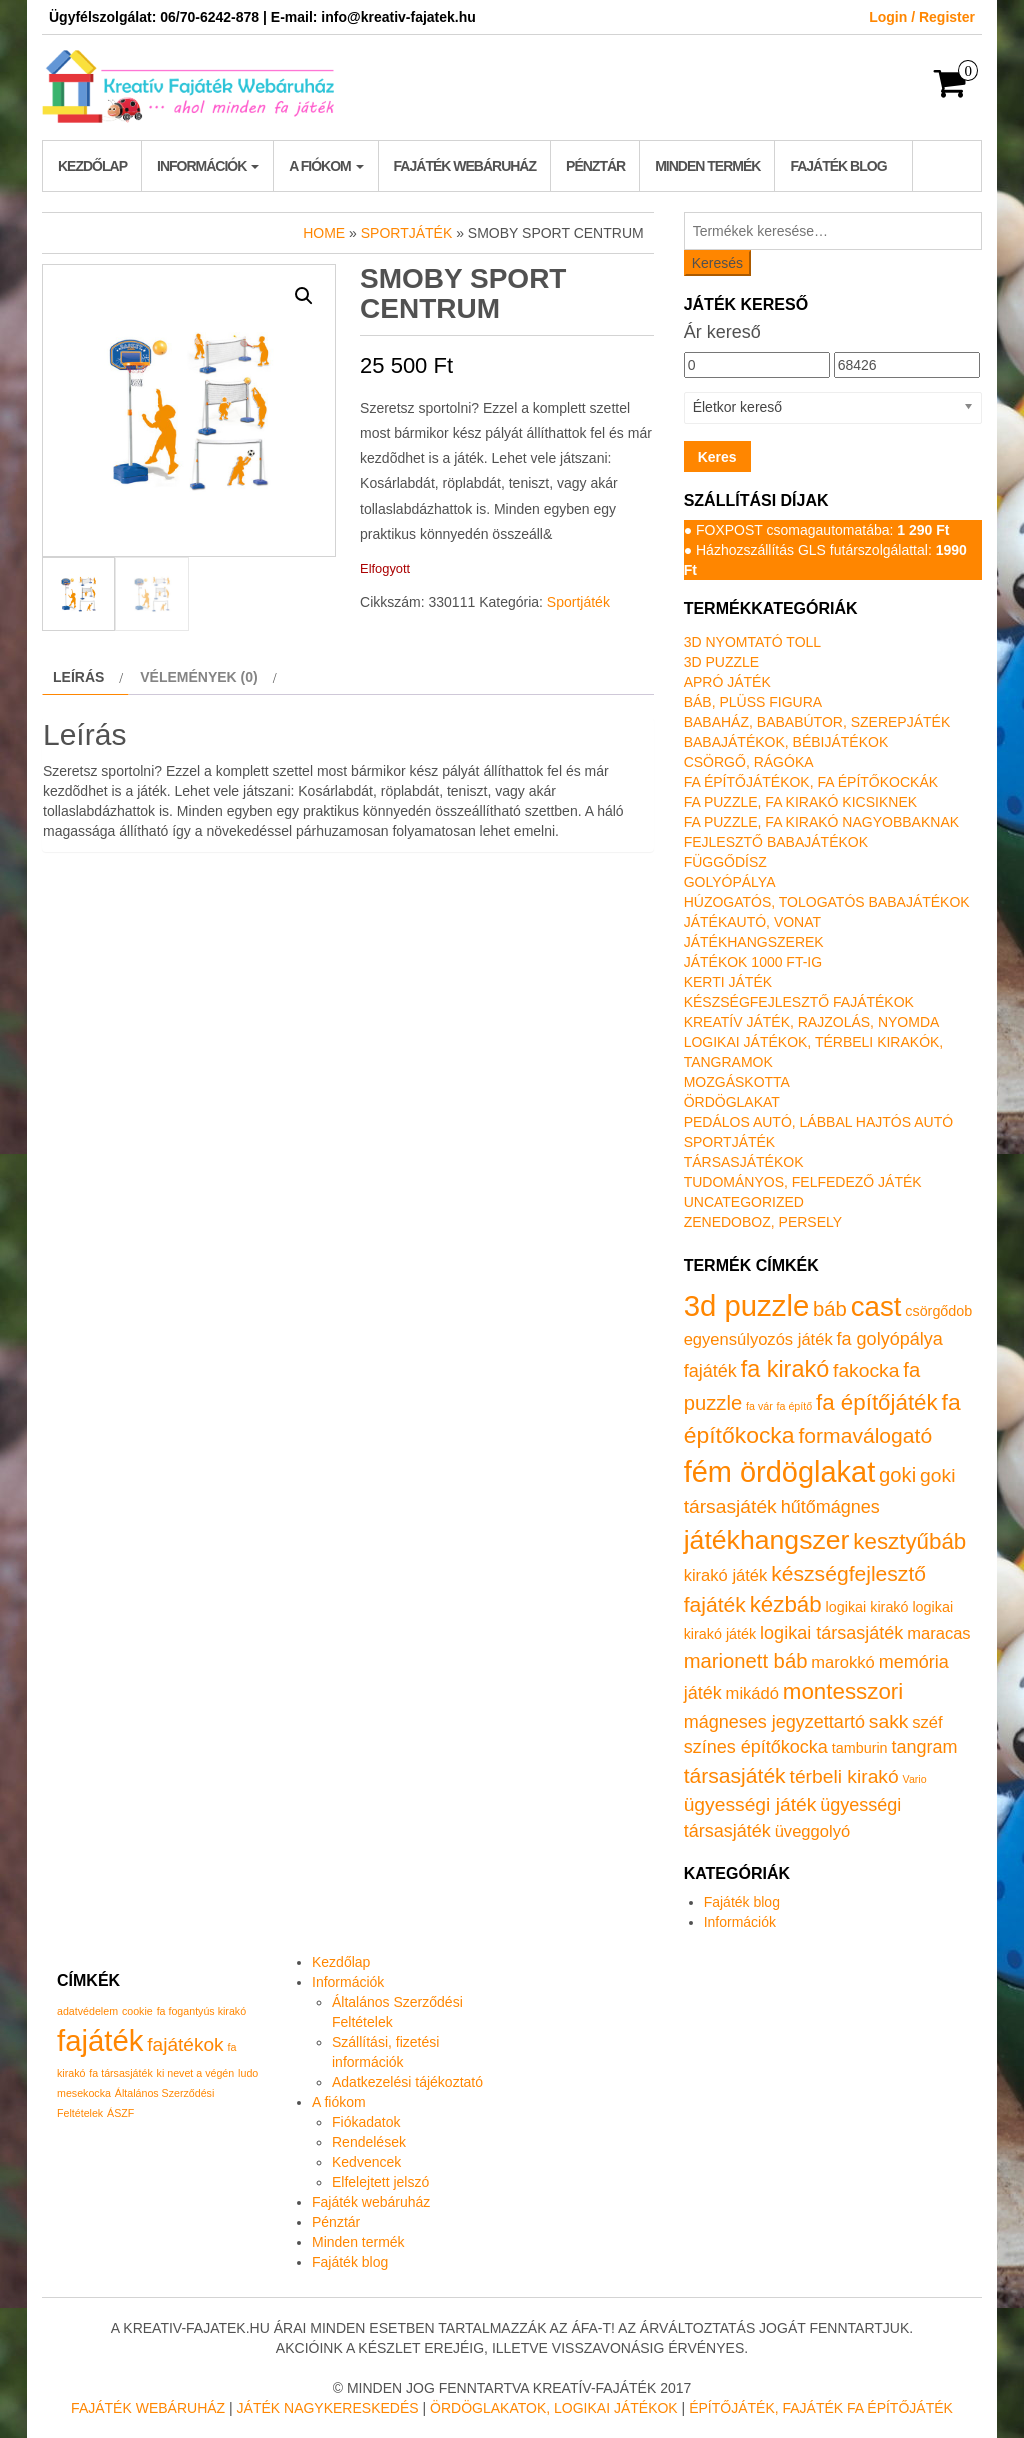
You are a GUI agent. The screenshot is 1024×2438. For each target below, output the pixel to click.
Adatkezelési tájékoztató (407, 2082)
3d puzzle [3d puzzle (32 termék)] (747, 1305)
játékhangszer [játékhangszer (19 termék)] (767, 1540)
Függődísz (725, 862)
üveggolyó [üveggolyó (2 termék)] (812, 1831)
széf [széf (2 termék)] (927, 1722)
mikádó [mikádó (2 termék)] (752, 1693)
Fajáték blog (838, 166)
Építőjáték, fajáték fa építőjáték (821, 2408)
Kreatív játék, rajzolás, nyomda (812, 1022)
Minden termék (707, 166)
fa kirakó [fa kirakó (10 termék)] (785, 1369)
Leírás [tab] (78, 677)
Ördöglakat (732, 1102)
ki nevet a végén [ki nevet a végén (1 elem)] (196, 2073)
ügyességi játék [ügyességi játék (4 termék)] (750, 1804)
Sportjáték (407, 233)
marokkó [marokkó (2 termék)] (842, 1662)
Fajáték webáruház (465, 166)
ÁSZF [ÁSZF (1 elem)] (120, 2113)
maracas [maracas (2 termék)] (938, 1633)
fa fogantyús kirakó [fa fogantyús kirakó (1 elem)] (201, 2011)
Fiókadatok (366, 2122)
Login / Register (922, 17)
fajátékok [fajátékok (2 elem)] (185, 2044)
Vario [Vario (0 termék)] (915, 1779)
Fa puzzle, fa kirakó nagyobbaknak (821, 822)
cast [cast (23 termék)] (876, 1306)
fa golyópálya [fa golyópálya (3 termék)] (890, 1339)
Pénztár (595, 166)
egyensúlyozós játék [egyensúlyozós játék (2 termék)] (758, 1339)
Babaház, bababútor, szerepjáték (817, 722)
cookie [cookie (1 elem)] (137, 2011)
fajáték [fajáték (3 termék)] (710, 1371)
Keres (717, 457)
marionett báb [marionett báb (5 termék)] (746, 1661)
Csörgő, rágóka (749, 762)
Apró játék (727, 682)
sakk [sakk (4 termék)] (889, 1721)
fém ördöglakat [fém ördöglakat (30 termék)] (780, 1472)
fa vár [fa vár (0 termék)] (759, 1406)
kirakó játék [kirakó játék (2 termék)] (726, 1575)
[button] (304, 296)
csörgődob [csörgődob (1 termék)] (938, 1311)
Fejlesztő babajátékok (776, 842)
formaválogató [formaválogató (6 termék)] (865, 1435)
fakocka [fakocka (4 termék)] (866, 1370)
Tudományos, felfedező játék (803, 1182)
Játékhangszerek (754, 942)
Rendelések (369, 2142)
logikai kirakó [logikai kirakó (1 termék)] (867, 1607)
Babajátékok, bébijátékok (786, 742)
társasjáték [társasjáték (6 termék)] (735, 1775)
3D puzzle (721, 662)
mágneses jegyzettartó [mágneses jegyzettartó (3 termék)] (774, 1722)
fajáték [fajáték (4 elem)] (100, 2040)
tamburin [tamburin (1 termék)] (860, 1748)
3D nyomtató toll (752, 642)
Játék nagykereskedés (328, 2408)
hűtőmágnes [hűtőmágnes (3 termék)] (830, 1507)
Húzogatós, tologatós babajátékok (827, 902)
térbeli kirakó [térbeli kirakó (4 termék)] (844, 1776)
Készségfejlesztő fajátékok (799, 1002)
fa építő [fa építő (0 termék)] (795, 1406)
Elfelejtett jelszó (380, 2182)
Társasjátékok (744, 1162)
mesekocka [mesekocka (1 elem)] (84, 2093)
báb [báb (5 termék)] (830, 1309)
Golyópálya (730, 882)
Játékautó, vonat (752, 922)
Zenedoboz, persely (763, 1222)
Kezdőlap (92, 166)
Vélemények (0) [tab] (198, 677)
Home (324, 233)
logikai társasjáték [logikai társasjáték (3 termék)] (831, 1633)
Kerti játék (728, 982)
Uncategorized (744, 1202)
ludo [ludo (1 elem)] (248, 2073)
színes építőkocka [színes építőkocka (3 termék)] (756, 1747)
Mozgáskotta (737, 1082)
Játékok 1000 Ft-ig (753, 962)
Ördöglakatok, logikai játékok (554, 2408)
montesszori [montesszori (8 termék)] (843, 1691)
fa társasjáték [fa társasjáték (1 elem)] (120, 2073)
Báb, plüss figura (753, 702)
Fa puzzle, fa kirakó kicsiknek (800, 802)
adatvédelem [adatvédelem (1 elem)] (87, 2011)
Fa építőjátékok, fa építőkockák (811, 782)
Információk (208, 166)
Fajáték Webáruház (148, 2408)
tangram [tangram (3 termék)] (924, 1747)
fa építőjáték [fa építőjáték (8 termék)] (877, 1402)
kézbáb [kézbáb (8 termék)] (786, 1604)
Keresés (717, 263)
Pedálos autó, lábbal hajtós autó (818, 1122)
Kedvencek (366, 2162)
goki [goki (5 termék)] (897, 1475)
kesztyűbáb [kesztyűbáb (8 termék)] (909, 1541)
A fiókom (326, 166)
